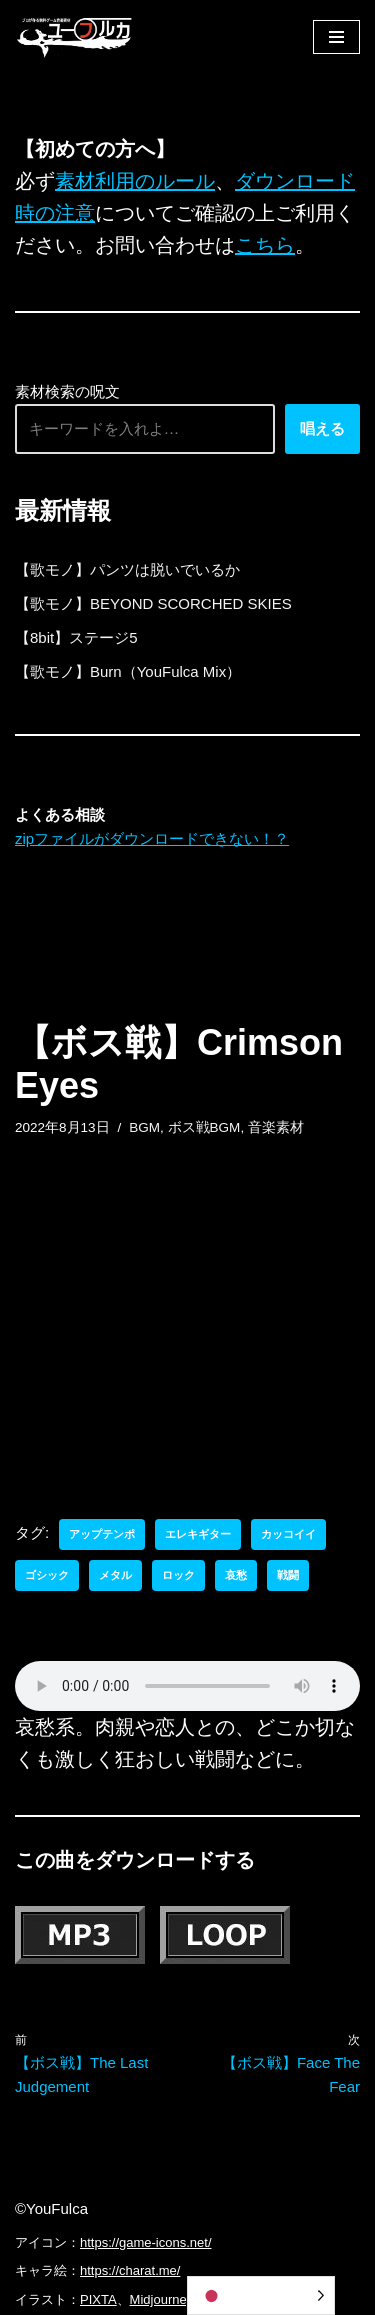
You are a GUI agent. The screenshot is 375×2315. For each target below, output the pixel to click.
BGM (144, 1127)
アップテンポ (102, 1534)
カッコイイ (288, 1534)
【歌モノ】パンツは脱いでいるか (127, 569)
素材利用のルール (135, 181)
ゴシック (47, 1575)
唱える (322, 428)
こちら (265, 245)
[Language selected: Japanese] (261, 2295)
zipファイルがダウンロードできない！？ (152, 838)
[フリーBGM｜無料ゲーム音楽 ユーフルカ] (75, 36)
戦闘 (288, 1575)
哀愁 (236, 1575)
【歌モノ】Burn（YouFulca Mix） (128, 671)
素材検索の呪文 (67, 391)
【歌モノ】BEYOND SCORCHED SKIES (153, 603)
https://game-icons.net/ (146, 2242)
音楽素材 (276, 1127)
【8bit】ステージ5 (76, 637)
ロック (178, 1575)
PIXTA (98, 2299)
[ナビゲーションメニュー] (336, 37)
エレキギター (198, 1534)
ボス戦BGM (204, 1127)
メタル (115, 1575)
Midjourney (162, 2299)
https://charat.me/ (130, 2270)
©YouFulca (51, 2208)
